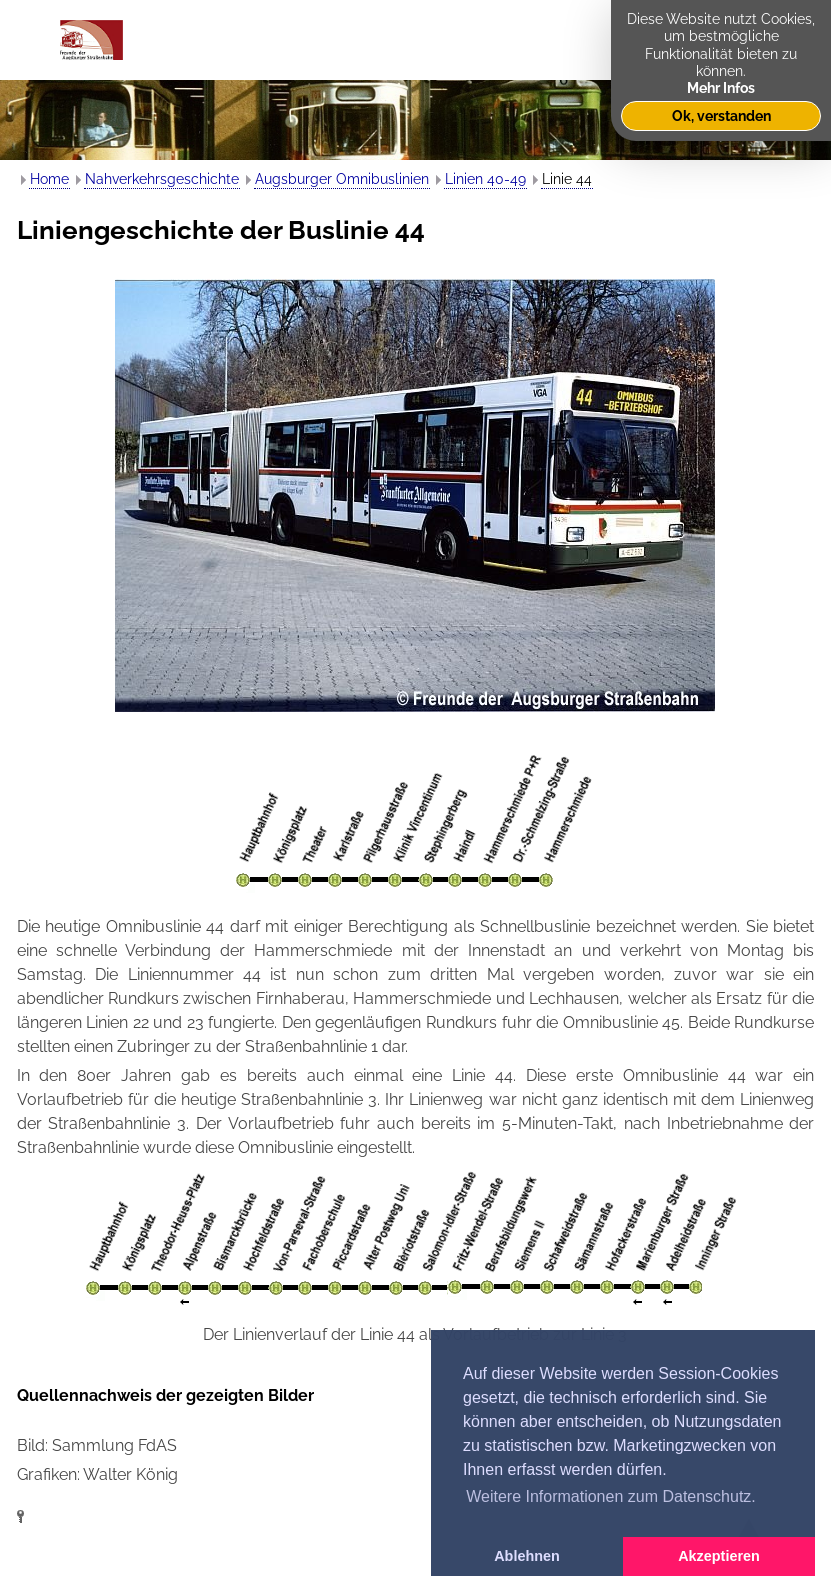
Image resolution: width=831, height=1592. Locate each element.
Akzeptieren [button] (719, 1556)
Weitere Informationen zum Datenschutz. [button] (611, 1496)
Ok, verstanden (721, 115)
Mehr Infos (721, 87)
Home (49, 179)
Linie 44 (567, 179)
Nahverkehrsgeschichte (162, 179)
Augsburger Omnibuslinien (342, 179)
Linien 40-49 (485, 179)
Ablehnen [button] (527, 1556)
